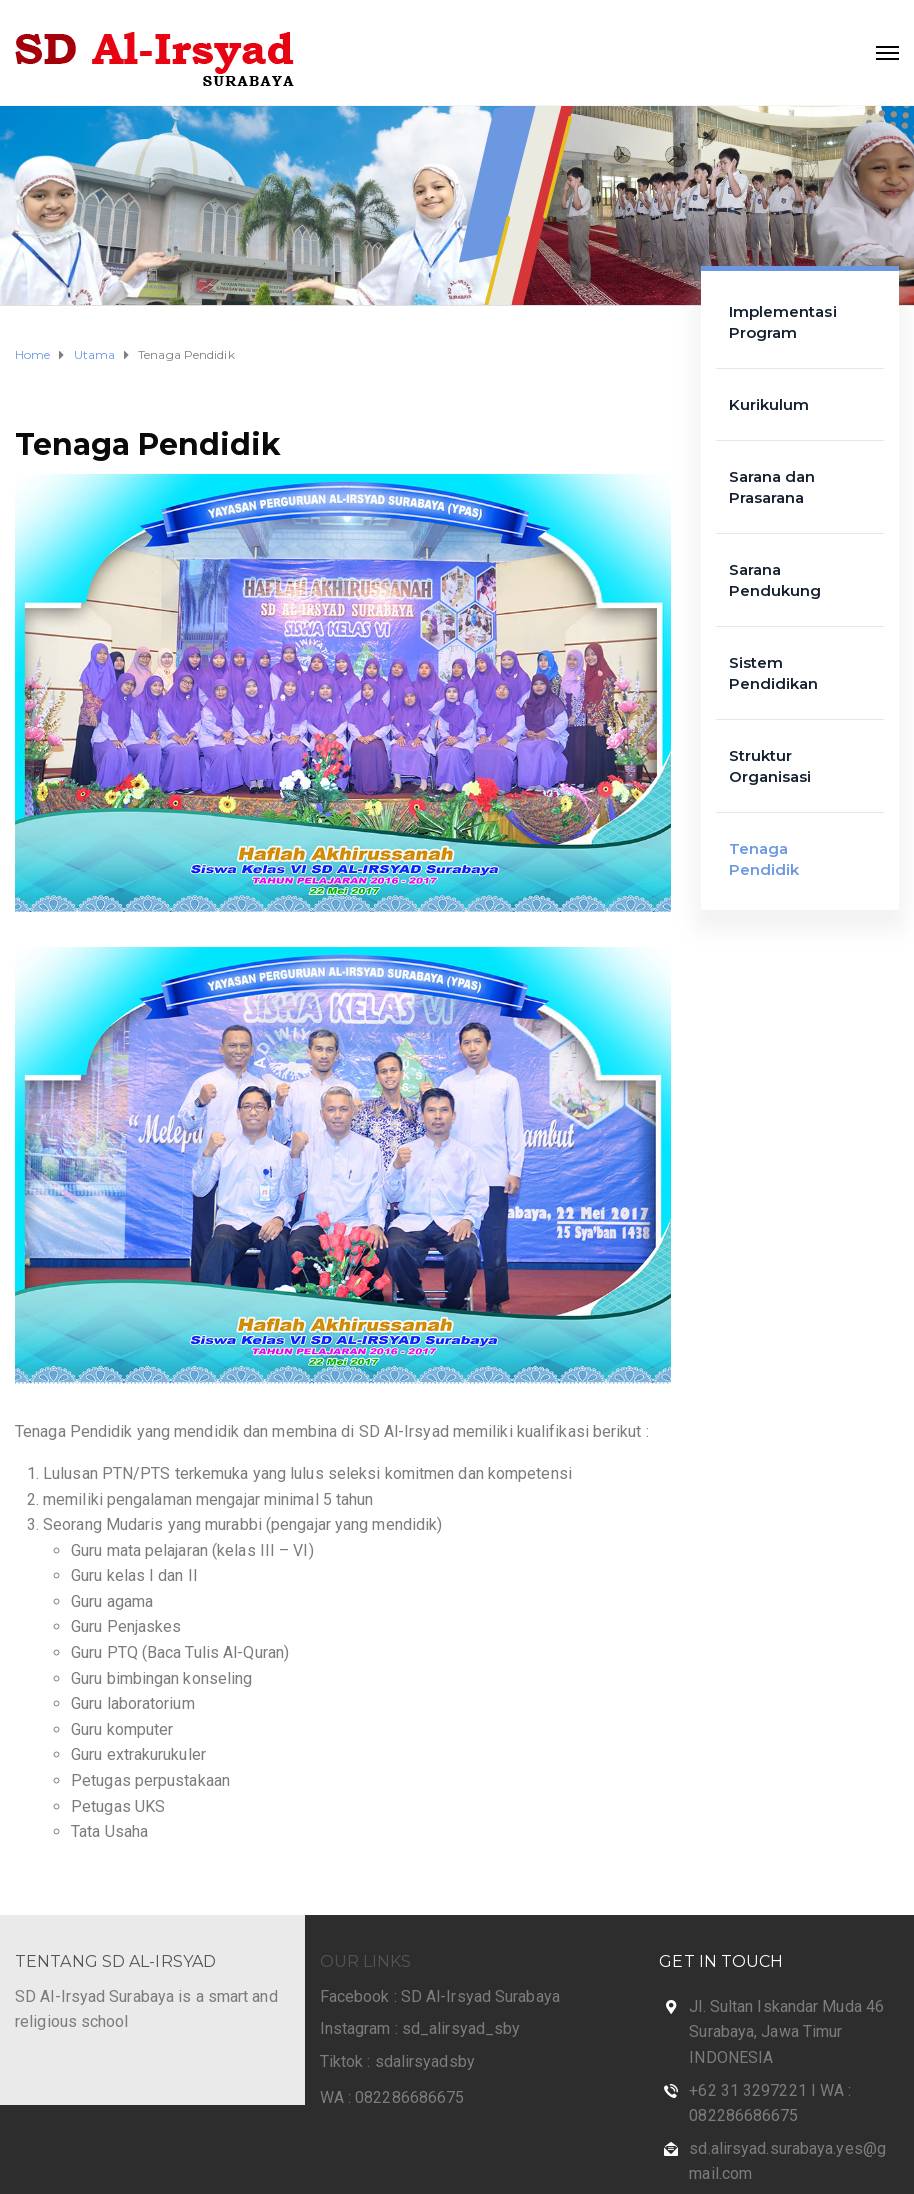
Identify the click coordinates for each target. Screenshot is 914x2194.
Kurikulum (769, 404)
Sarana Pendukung (775, 580)
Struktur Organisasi (770, 766)
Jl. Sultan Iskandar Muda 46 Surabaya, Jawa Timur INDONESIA (786, 2032)
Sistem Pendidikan (774, 673)
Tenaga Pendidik (148, 444)
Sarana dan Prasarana (772, 487)
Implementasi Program (783, 322)
